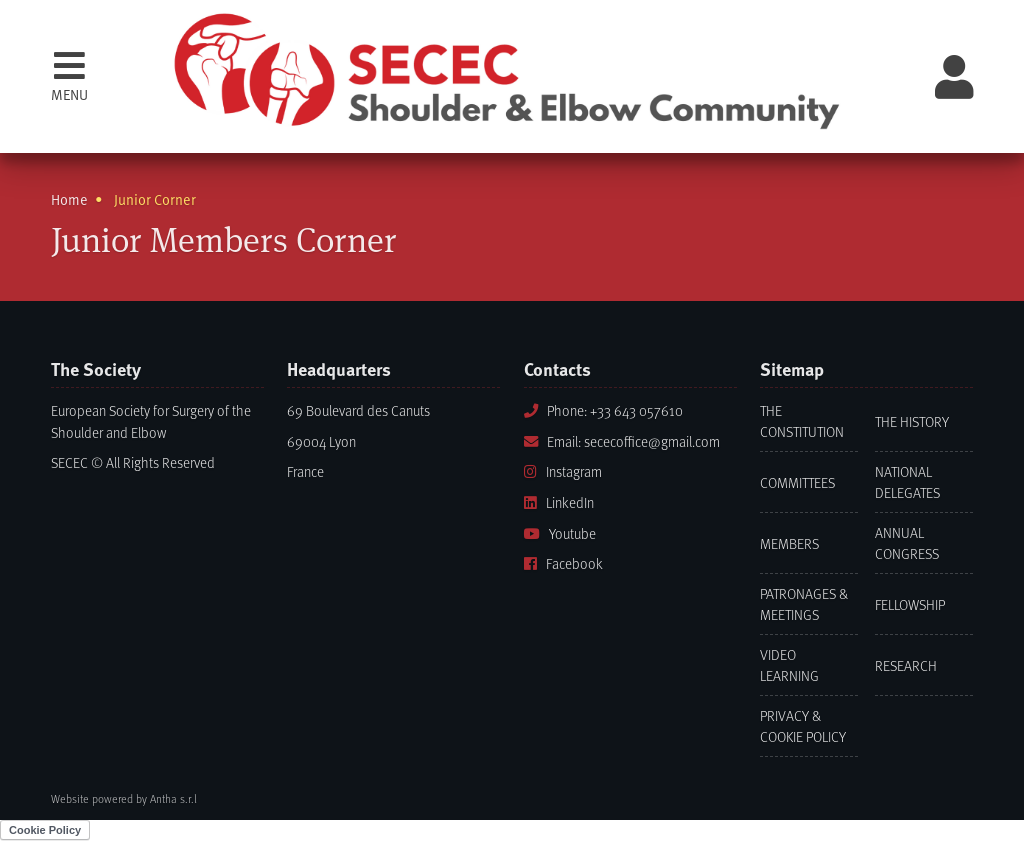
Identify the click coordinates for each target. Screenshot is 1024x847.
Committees (797, 482)
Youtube (560, 533)
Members (789, 543)
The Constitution (802, 421)
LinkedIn (559, 502)
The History (912, 421)
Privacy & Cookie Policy (803, 726)
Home (69, 199)
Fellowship (910, 604)
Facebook (563, 563)
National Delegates (907, 482)
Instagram (563, 471)
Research (906, 665)
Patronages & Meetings (804, 604)
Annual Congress (907, 543)
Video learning (789, 665)
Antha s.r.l (173, 798)
